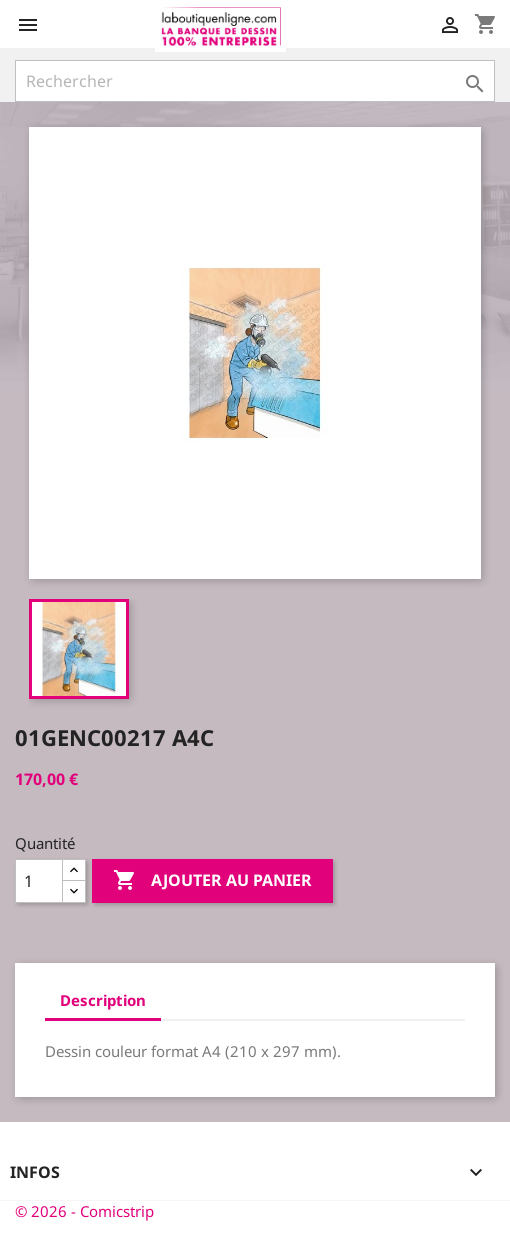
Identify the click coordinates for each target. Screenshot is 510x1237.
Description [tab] (103, 1000)
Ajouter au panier (212, 881)
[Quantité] (39, 881)
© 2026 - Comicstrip (84, 1211)
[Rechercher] (255, 81)
